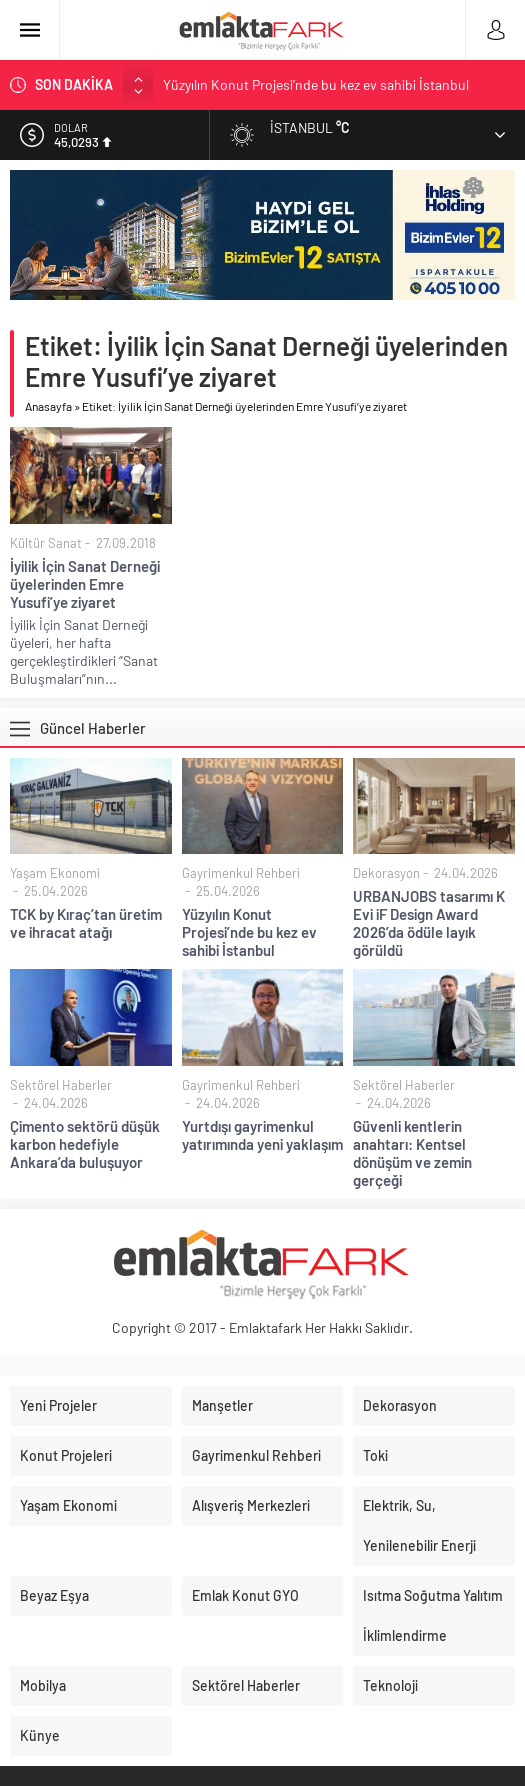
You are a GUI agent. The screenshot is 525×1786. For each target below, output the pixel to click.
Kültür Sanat (46, 543)
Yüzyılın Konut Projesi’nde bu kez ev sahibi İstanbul (316, 84)
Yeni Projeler (58, 1405)
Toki (375, 1455)
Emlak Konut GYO (245, 1595)
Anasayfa (48, 406)
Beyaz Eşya (54, 1595)
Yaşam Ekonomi (55, 873)
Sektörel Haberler (61, 1085)
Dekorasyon (386, 873)
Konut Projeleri (66, 1455)
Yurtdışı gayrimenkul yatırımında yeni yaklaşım (262, 1135)
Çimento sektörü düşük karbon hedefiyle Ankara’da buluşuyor (85, 1144)
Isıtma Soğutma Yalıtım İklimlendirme (433, 1615)
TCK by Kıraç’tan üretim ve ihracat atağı (86, 923)
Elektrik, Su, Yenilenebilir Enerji (419, 1525)
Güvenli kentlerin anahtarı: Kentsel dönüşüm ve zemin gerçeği (412, 1153)
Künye (40, 1735)
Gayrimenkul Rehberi (241, 873)
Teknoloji (390, 1685)
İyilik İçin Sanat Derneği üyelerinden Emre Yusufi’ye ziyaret (85, 584)
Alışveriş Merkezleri (251, 1505)
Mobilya (43, 1685)
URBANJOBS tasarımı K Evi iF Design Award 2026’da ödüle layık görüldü (429, 923)
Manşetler (222, 1405)
